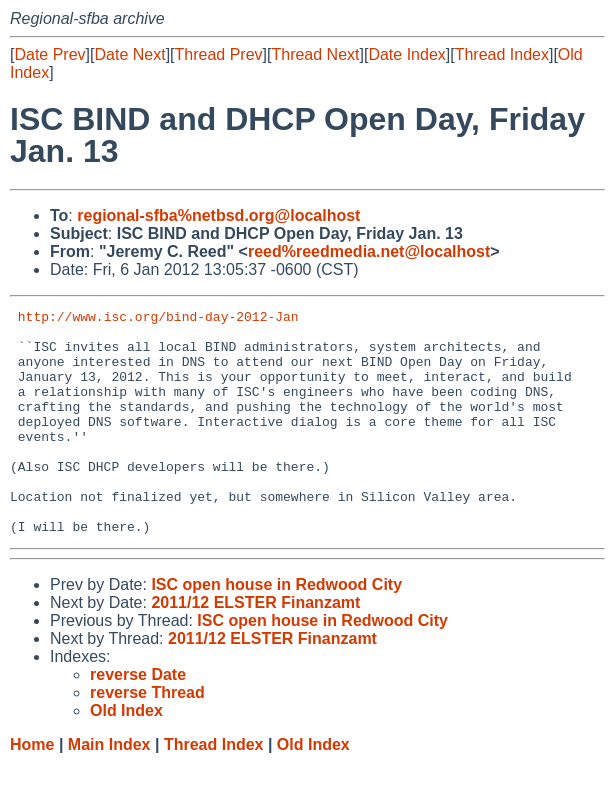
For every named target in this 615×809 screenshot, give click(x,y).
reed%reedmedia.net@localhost (369, 251)
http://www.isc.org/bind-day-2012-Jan (158, 319)
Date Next (129, 54)
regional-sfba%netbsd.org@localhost (218, 215)
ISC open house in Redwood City (276, 629)
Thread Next (315, 54)
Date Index (406, 54)
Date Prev (49, 54)
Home (32, 789)
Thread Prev (219, 54)
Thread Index (502, 54)
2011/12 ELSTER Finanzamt (255, 647)
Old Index (313, 789)
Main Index (109, 789)
